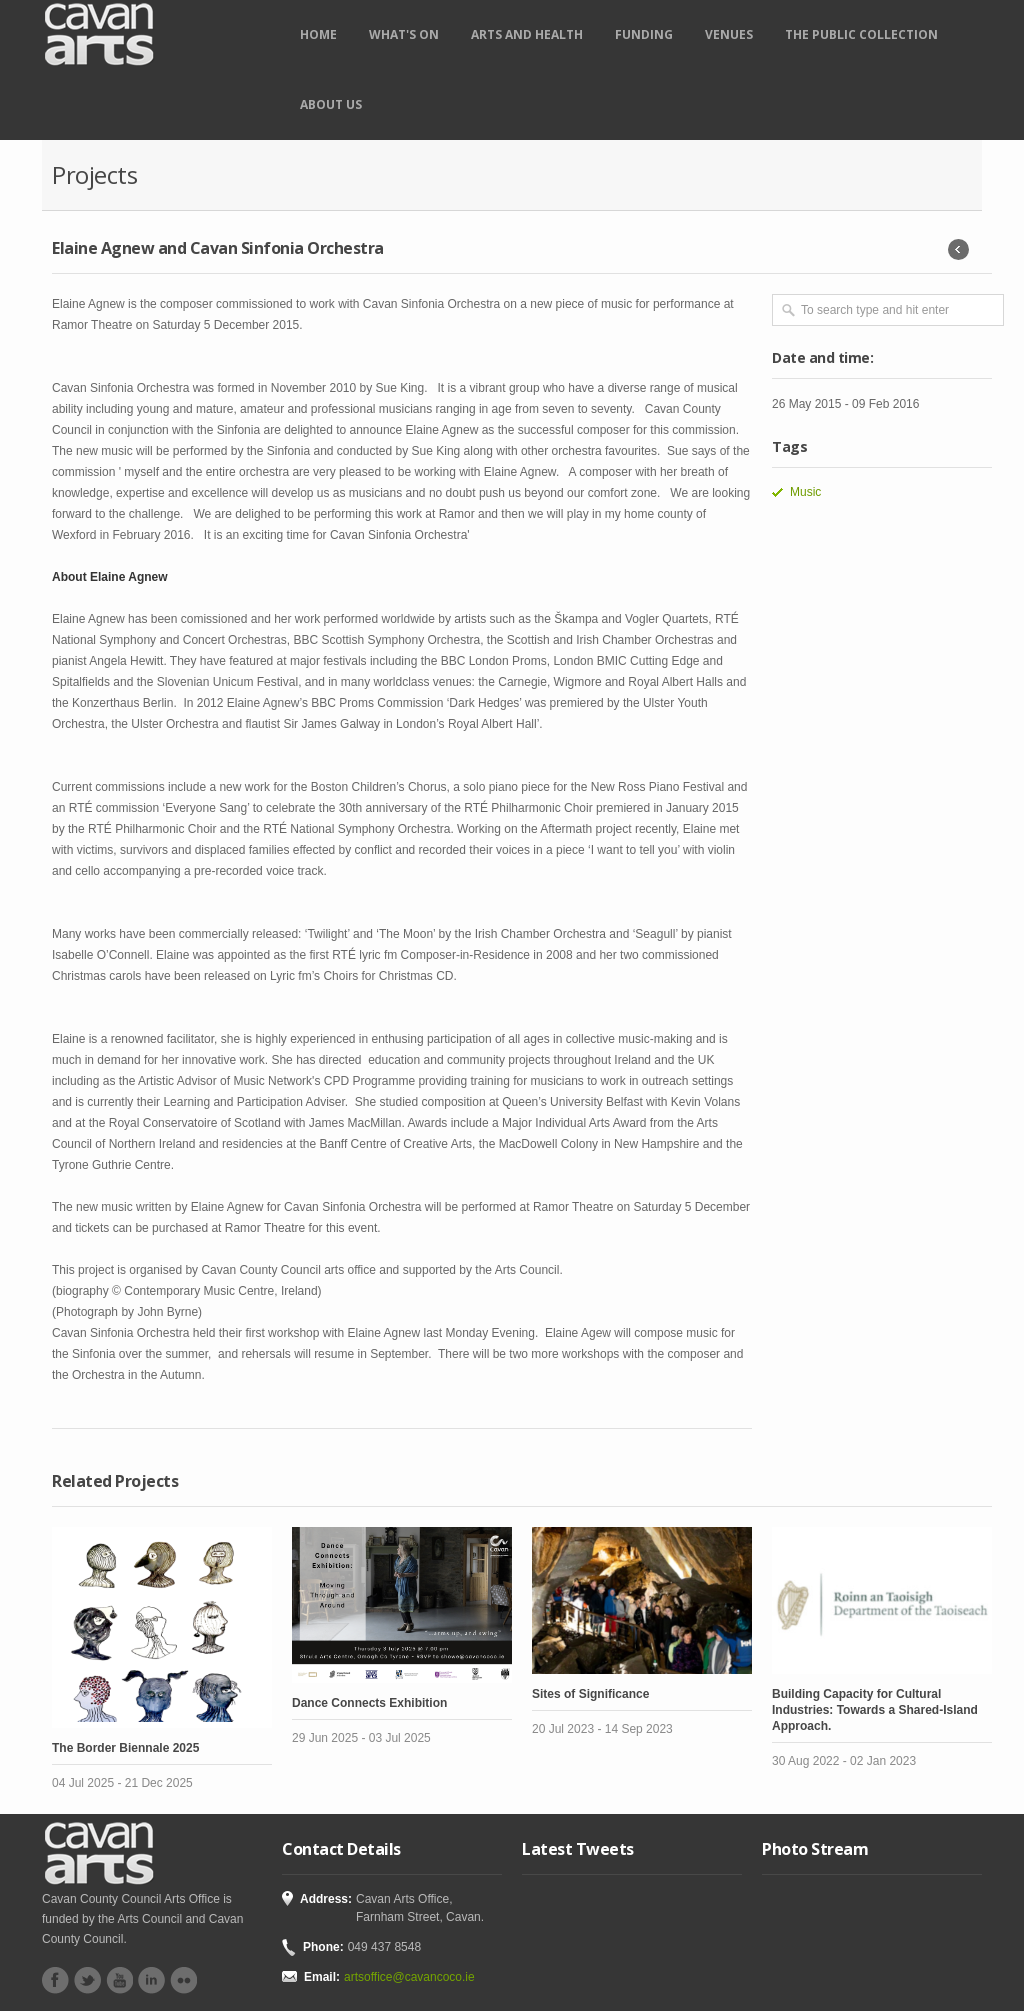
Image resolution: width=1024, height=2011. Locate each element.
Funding (644, 34)
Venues (729, 34)
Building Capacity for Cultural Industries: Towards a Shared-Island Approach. (875, 1710)
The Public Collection (861, 34)
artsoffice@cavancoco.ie (409, 1977)
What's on (404, 34)
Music (805, 492)
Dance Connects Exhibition (369, 1703)
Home (318, 34)
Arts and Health (527, 34)
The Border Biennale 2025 (125, 1748)
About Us (331, 104)
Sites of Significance (590, 1694)
